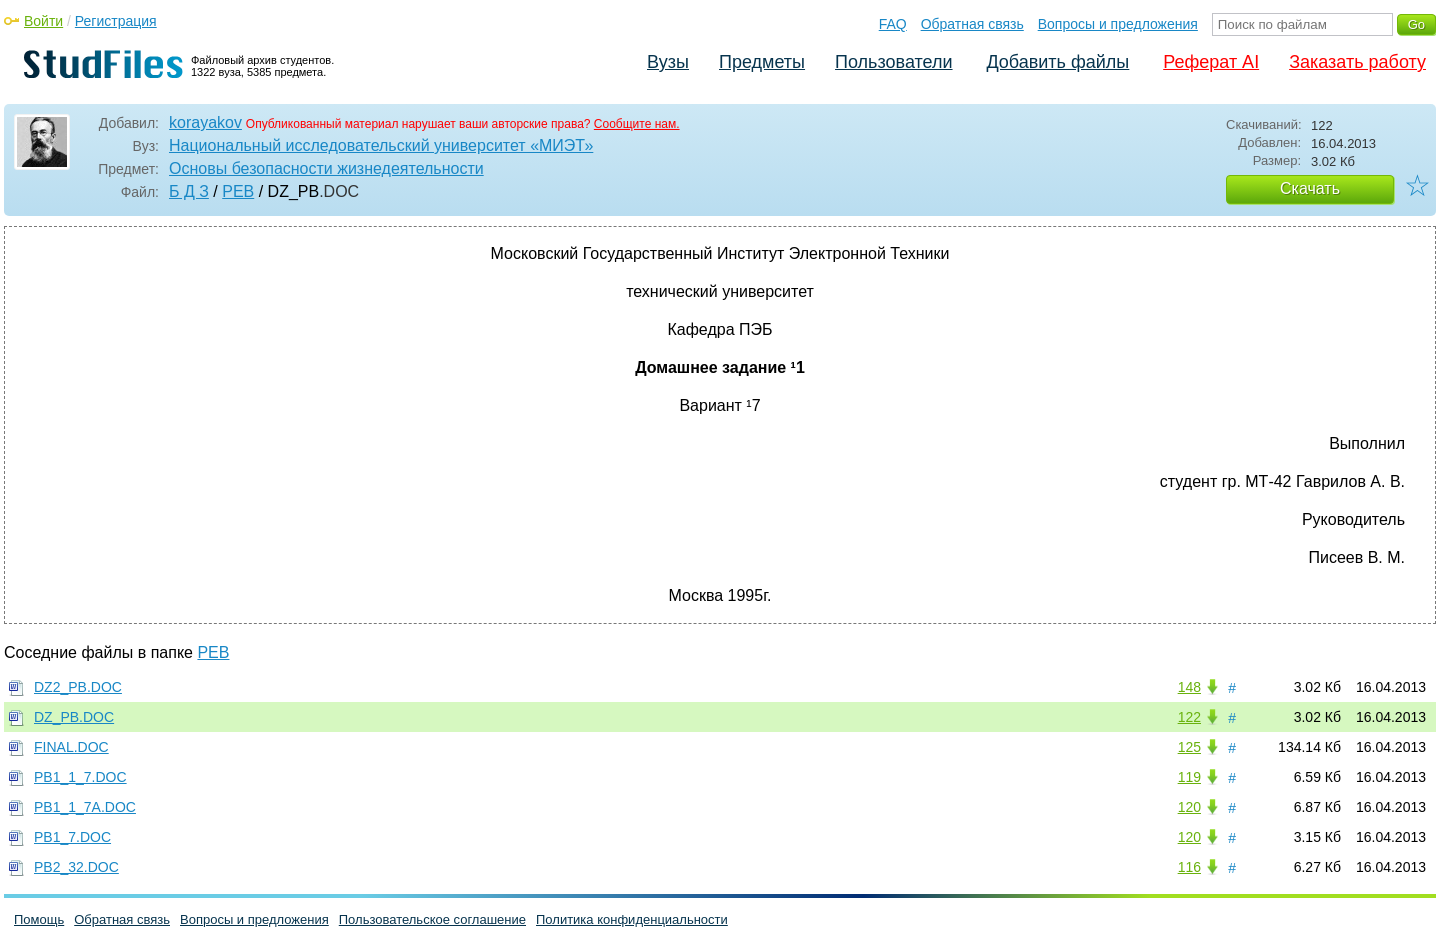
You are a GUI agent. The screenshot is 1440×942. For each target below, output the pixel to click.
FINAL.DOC (71, 747)
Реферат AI (1211, 62)
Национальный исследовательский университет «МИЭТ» (381, 145)
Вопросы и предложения (1118, 24)
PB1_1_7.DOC (80, 777)
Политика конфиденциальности (632, 919)
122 (1189, 717)
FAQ (893, 24)
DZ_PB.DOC (74, 717)
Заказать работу (1357, 62)
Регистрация (116, 21)
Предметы (762, 62)
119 (1189, 777)
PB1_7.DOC (72, 837)
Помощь (39, 919)
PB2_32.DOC (76, 867)
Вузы (668, 62)
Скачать (1310, 188)
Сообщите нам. (637, 124)
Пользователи (893, 62)
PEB (238, 191)
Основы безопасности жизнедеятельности (326, 168)
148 (1189, 687)
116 (1189, 867)
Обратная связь (972, 24)
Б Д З (189, 191)
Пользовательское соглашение (432, 919)
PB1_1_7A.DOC (85, 807)
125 (1189, 747)
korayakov (205, 122)
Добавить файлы (1057, 62)
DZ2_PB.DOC (78, 687)
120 (1189, 807)
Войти (43, 21)
